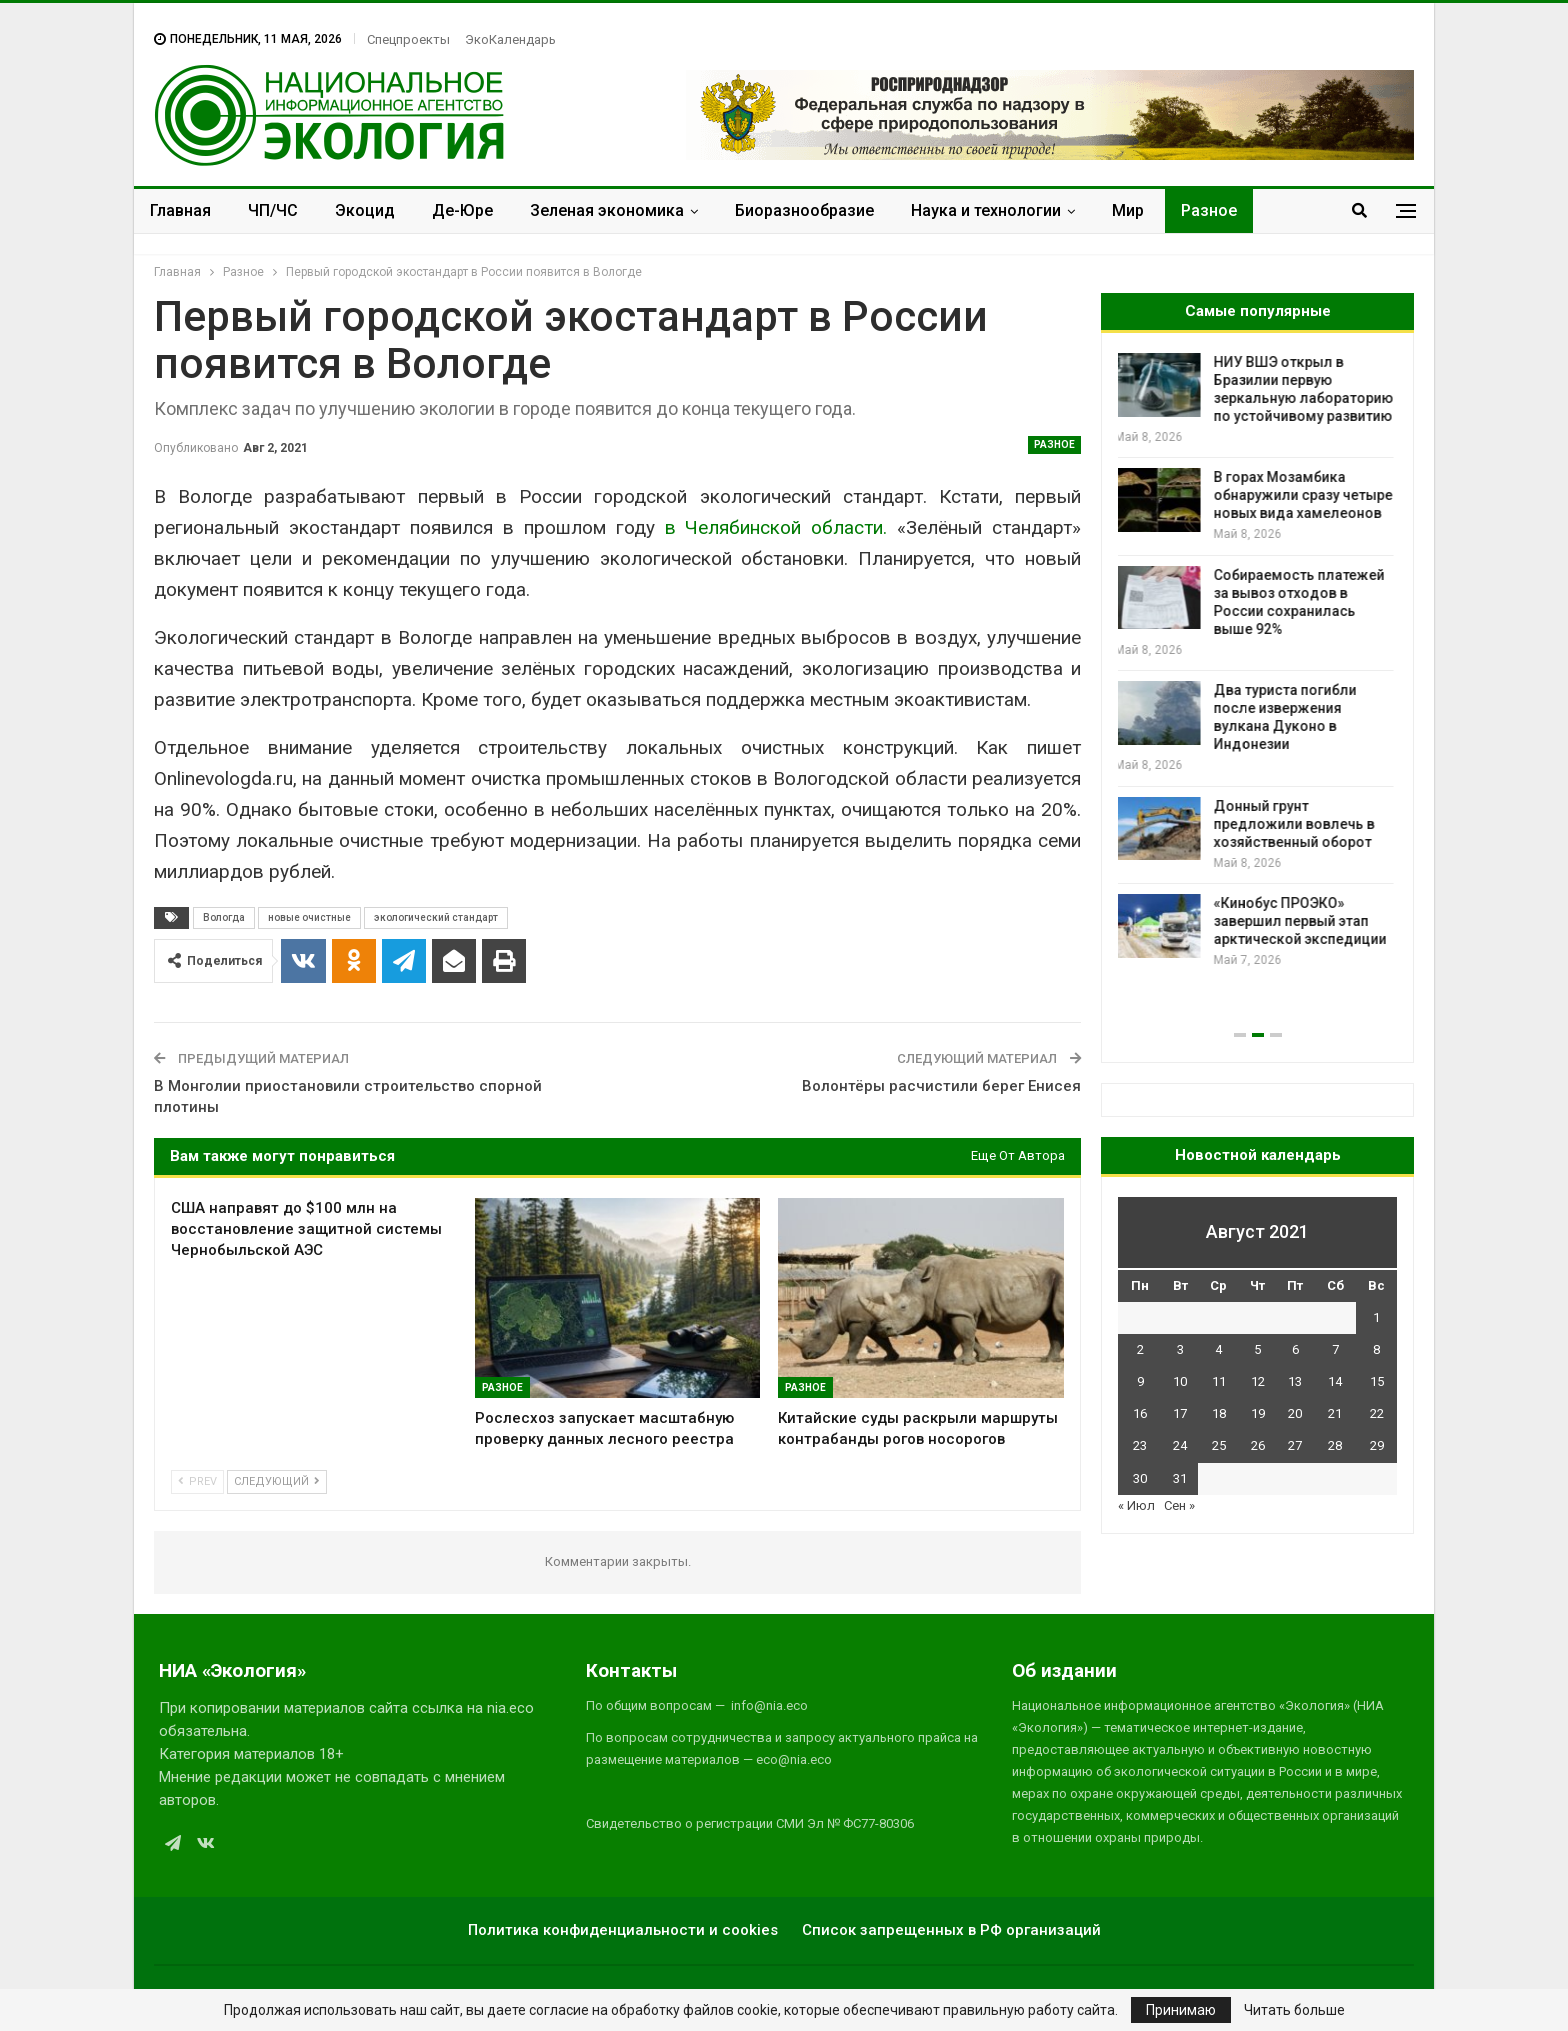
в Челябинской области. (776, 527)
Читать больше (1294, 2010)
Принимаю (1181, 2010)
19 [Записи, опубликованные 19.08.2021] (1258, 1413)
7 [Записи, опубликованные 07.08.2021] (1335, 1349)
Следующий (277, 1481)
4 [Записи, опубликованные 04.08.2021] (1218, 1349)
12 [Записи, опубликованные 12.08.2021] (1258, 1381)
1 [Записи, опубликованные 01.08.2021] (1376, 1317)
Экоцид (365, 210)
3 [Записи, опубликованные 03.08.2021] (1180, 1349)
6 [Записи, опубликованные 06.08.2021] (1295, 1349)
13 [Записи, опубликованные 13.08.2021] (1295, 1381)
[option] (1257, 661)
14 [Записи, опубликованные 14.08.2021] (1335, 1381)
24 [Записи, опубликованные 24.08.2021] (1180, 1445)
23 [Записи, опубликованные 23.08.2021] (1140, 1445)
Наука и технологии (986, 210)
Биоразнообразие (804, 210)
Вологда (224, 917)
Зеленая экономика (607, 210)
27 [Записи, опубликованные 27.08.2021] (1295, 1445)
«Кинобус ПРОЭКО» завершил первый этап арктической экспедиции (1303, 921)
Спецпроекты (408, 39)
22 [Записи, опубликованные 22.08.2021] (1377, 1413)
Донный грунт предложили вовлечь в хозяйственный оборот (1297, 824)
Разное (1209, 210)
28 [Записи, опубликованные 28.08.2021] (1335, 1445)
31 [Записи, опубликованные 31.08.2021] (1180, 1478)
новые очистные (309, 917)
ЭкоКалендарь (510, 39)
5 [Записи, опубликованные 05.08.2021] (1257, 1349)
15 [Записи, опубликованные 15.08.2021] (1377, 1381)
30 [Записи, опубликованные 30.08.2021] (1140, 1478)
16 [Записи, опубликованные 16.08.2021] (1140, 1413)
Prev (197, 1481)
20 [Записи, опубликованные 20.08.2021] (1295, 1413)
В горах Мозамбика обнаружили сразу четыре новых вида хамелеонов (1306, 495)
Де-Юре (462, 210)
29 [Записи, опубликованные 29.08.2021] (1377, 1445)
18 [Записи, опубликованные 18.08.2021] (1219, 1413)
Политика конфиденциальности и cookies (623, 1930)
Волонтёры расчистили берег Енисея (941, 1086)
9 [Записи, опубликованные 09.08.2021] (1140, 1381)
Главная (180, 210)
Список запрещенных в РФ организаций (951, 1930)
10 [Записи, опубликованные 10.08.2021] (1180, 1381)
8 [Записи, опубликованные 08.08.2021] (1376, 1349)
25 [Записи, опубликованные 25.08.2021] (1219, 1445)
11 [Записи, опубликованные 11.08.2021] (1219, 1381)
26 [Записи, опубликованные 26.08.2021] (1258, 1445)
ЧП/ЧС (273, 210)
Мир (1128, 210)
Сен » (1179, 1505)
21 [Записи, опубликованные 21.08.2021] (1335, 1413)
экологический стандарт (436, 917)
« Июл (1136, 1505)
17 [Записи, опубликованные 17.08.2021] (1180, 1413)
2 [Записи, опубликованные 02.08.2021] (1140, 1349)
